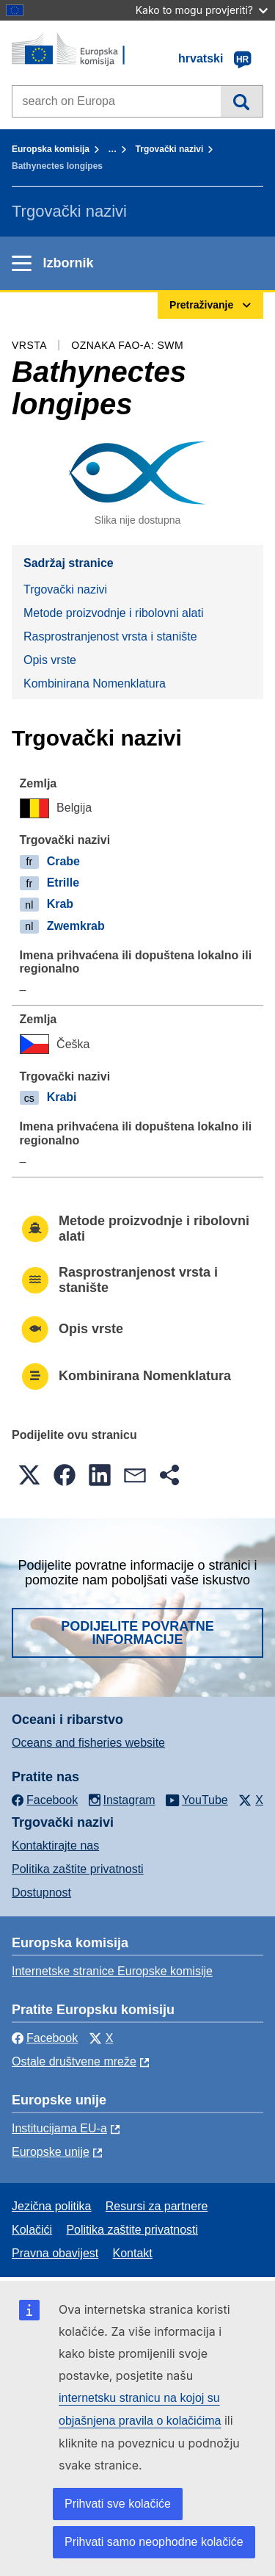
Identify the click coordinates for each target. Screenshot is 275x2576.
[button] (29, 1475)
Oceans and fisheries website (88, 1742)
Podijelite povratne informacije (137, 1633)
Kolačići (32, 2229)
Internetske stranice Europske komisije (112, 1971)
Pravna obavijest (55, 2253)
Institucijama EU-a (59, 2128)
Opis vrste (49, 660)
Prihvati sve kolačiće (118, 2503)
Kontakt (133, 2253)
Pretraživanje (242, 101)
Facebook (45, 2038)
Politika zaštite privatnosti (78, 1869)
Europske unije (50, 2152)
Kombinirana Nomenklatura (94, 683)
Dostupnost (41, 1892)
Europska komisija (50, 149)
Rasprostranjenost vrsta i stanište (110, 636)
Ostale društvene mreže (74, 2061)
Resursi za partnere (157, 2206)
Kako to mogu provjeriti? (202, 10)
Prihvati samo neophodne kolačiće (154, 2542)
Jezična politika (52, 2206)
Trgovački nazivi (170, 149)
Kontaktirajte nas (55, 1845)
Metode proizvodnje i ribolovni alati (113, 613)
